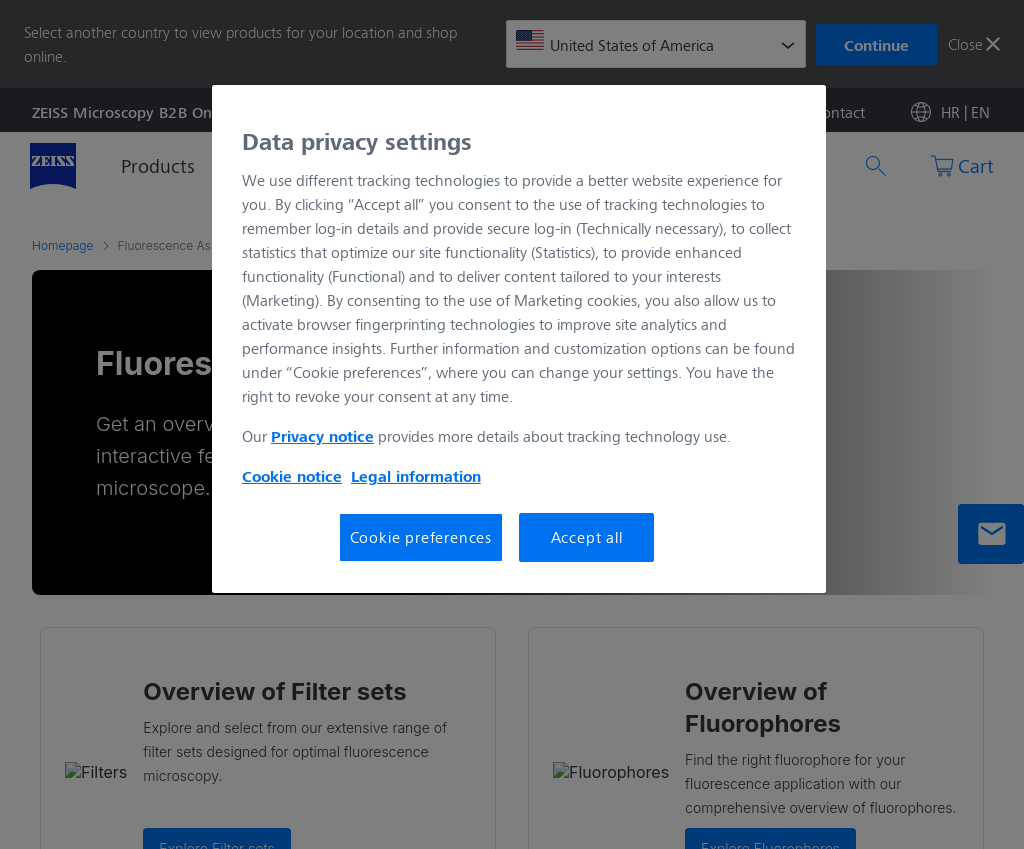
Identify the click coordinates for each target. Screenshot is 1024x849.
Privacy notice (322, 436)
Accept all (587, 536)
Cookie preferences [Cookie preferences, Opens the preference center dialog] (421, 536)
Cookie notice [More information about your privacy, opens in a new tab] (292, 476)
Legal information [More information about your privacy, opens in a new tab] (416, 476)
